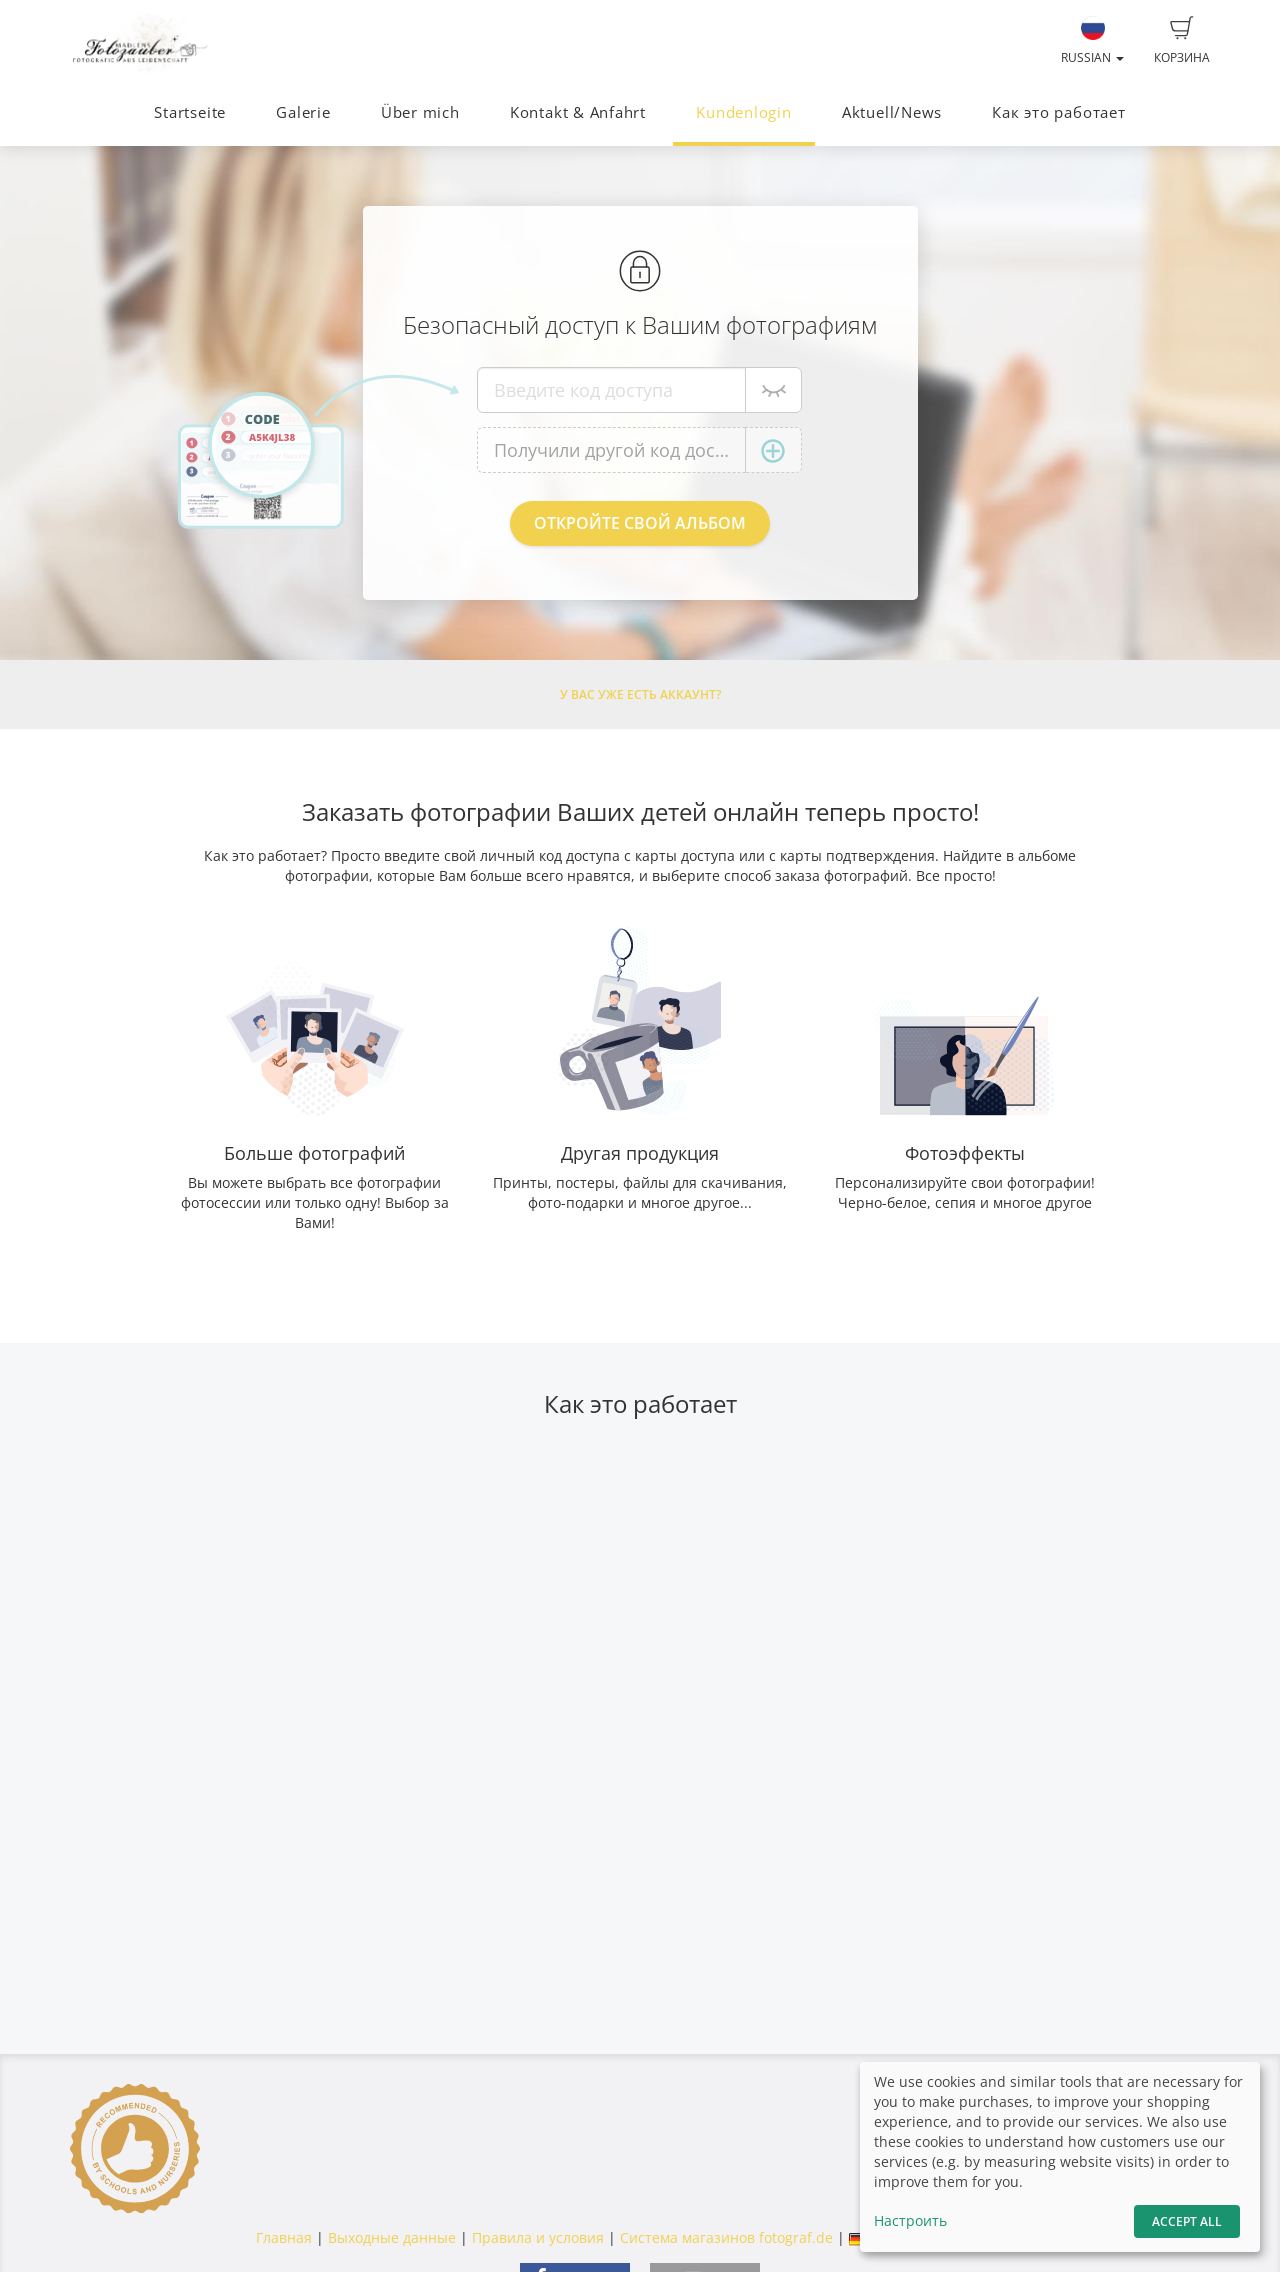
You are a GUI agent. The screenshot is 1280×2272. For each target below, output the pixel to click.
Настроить (910, 2220)
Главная (284, 2237)
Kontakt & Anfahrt (578, 112)
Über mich (420, 112)
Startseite (190, 112)
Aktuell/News (892, 112)
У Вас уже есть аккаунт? (640, 694)
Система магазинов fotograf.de (726, 2237)
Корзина (1182, 41)
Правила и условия (538, 2237)
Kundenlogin (743, 112)
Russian (1092, 41)
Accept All (1187, 2221)
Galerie (303, 112)
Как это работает (1058, 112)
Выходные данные (392, 2237)
